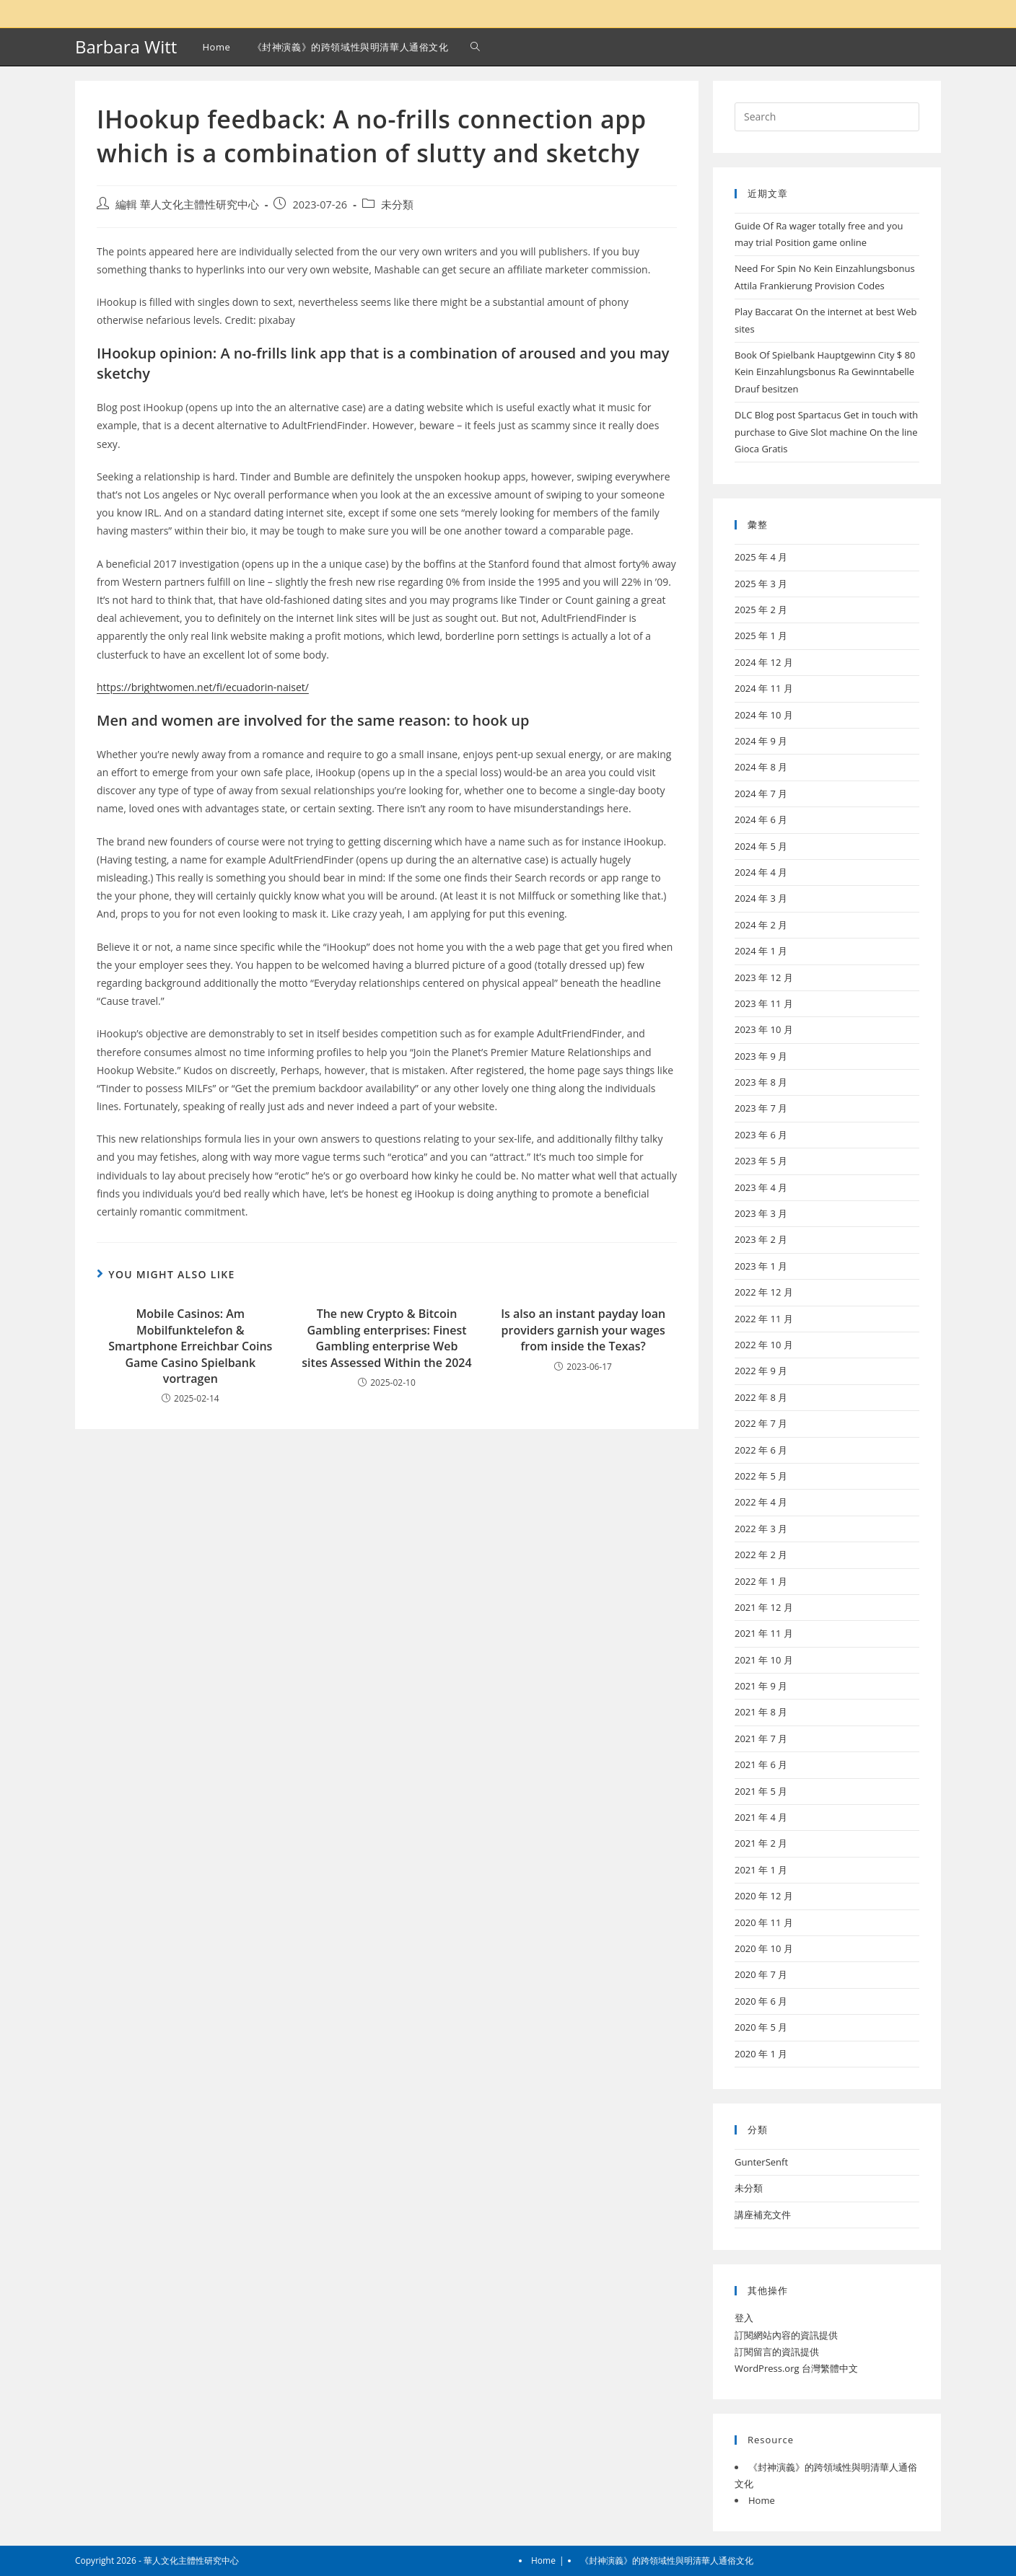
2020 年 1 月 (761, 2053)
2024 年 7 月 (761, 793)
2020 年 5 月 (761, 2027)
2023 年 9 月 (761, 1056)
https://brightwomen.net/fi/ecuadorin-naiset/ (203, 687)
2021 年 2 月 (761, 1843)
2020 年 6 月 (761, 2001)
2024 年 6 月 (761, 819)
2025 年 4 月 (761, 556)
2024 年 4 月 (761, 872)
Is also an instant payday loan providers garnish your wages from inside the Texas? (583, 1330)
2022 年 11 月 (764, 1318)
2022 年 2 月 (761, 1554)
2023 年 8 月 (761, 1082)
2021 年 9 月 (761, 1685)
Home (761, 2500)
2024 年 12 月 (764, 662)
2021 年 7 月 (761, 1738)
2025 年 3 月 (761, 583)
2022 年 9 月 (761, 1370)
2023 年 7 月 (761, 1108)
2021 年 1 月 (761, 1869)
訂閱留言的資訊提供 (777, 2351)
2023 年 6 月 (761, 1134)
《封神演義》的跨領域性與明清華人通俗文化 (666, 2560)
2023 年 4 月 (761, 1187)
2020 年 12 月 (764, 1895)
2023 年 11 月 (764, 1003)
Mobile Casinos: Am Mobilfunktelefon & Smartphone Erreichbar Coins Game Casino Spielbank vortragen (190, 1346)
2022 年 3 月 (761, 1528)
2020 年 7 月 (761, 1974)
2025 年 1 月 (761, 635)
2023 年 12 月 (764, 977)
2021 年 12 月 (764, 1607)
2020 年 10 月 (764, 1948)
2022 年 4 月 (761, 1501)
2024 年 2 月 (761, 924)
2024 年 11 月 (764, 688)
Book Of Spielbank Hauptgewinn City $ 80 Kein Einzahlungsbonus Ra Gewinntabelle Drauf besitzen (825, 371)
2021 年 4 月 (761, 1817)
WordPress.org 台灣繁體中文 (796, 2368)
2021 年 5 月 (761, 1791)
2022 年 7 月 (761, 1423)
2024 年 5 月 (761, 846)
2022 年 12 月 (764, 1291)
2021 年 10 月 (764, 1659)
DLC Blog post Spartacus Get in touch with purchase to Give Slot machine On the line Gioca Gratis (826, 431)
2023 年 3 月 (761, 1213)
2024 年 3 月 (761, 898)
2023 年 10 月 (764, 1029)
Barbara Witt (126, 46)
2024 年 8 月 (761, 766)
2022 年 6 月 (761, 1449)
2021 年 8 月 (761, 1711)
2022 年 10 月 (764, 1344)
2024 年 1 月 (761, 950)
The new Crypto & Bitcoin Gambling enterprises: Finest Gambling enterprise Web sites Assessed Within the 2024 (386, 1338)
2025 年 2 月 (761, 609)
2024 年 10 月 (764, 714)
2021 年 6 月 (761, 1764)
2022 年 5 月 (761, 1475)
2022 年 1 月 (761, 1581)
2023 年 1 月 (761, 1266)
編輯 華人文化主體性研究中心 (187, 204)
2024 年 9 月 (761, 740)
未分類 (397, 204)
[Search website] (475, 47)
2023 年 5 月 (761, 1160)
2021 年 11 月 (764, 1633)
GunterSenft (761, 2161)
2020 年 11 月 (764, 1922)
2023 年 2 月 (761, 1239)
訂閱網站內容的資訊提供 (786, 2335)
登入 (744, 2317)
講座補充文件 (763, 2214)
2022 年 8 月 (761, 1397)
